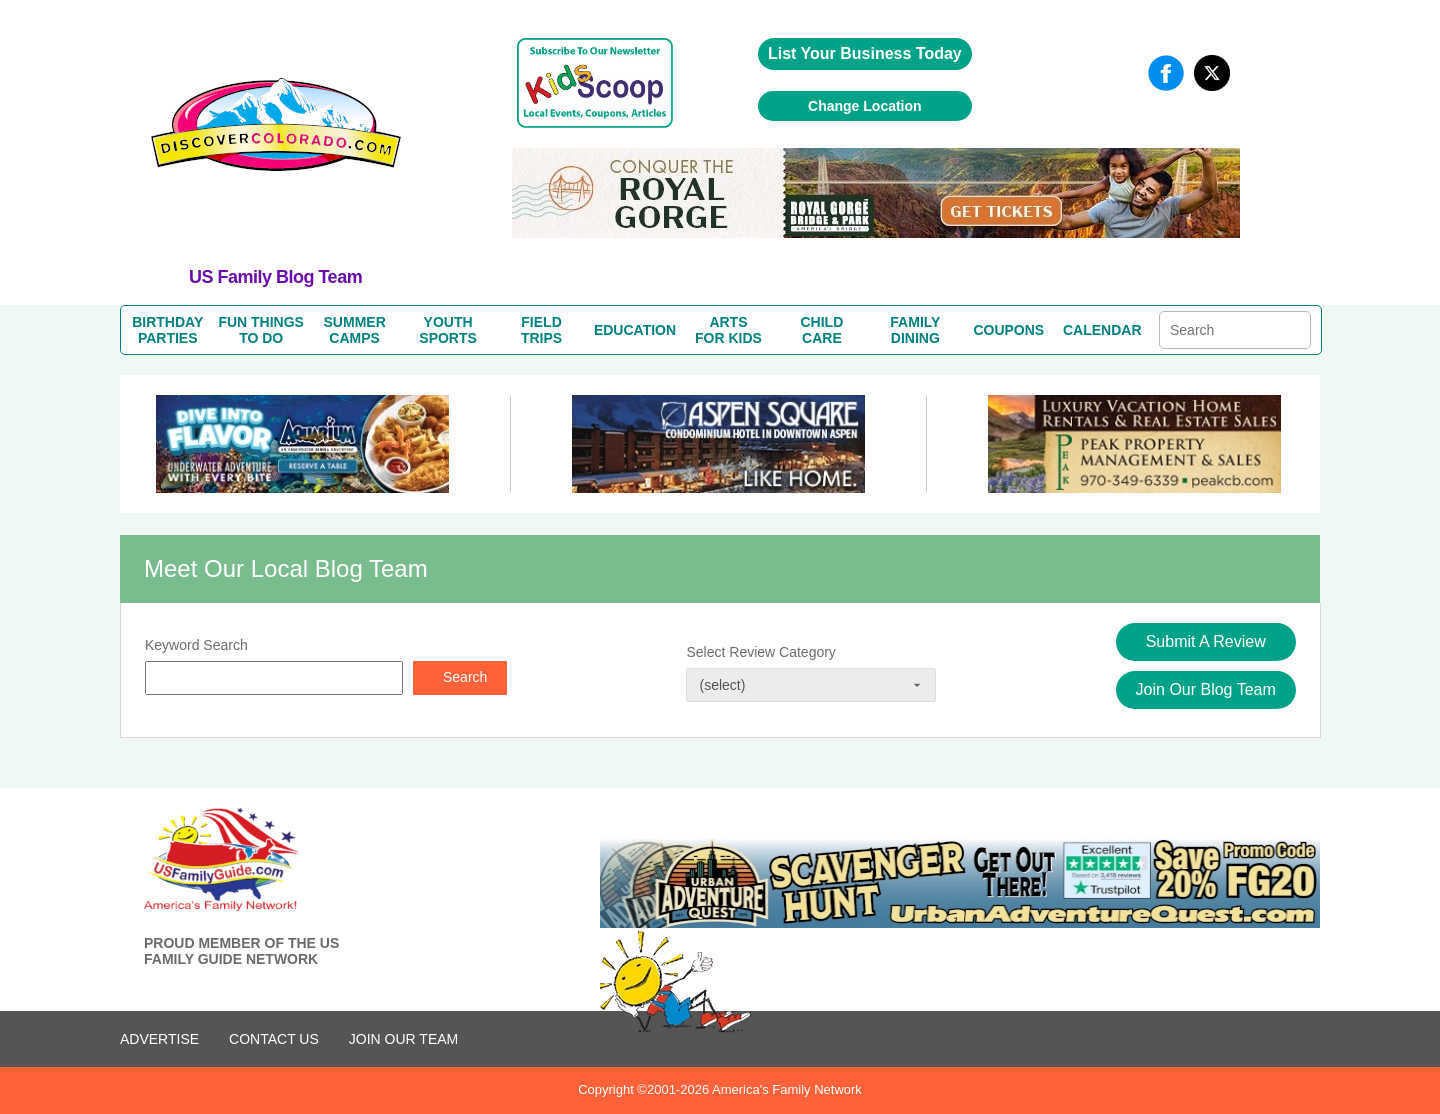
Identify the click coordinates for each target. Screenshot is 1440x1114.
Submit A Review (1206, 641)
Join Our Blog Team (1206, 689)
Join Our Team (403, 1039)
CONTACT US (274, 1039)
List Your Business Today (865, 53)
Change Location (865, 106)
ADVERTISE (159, 1039)
